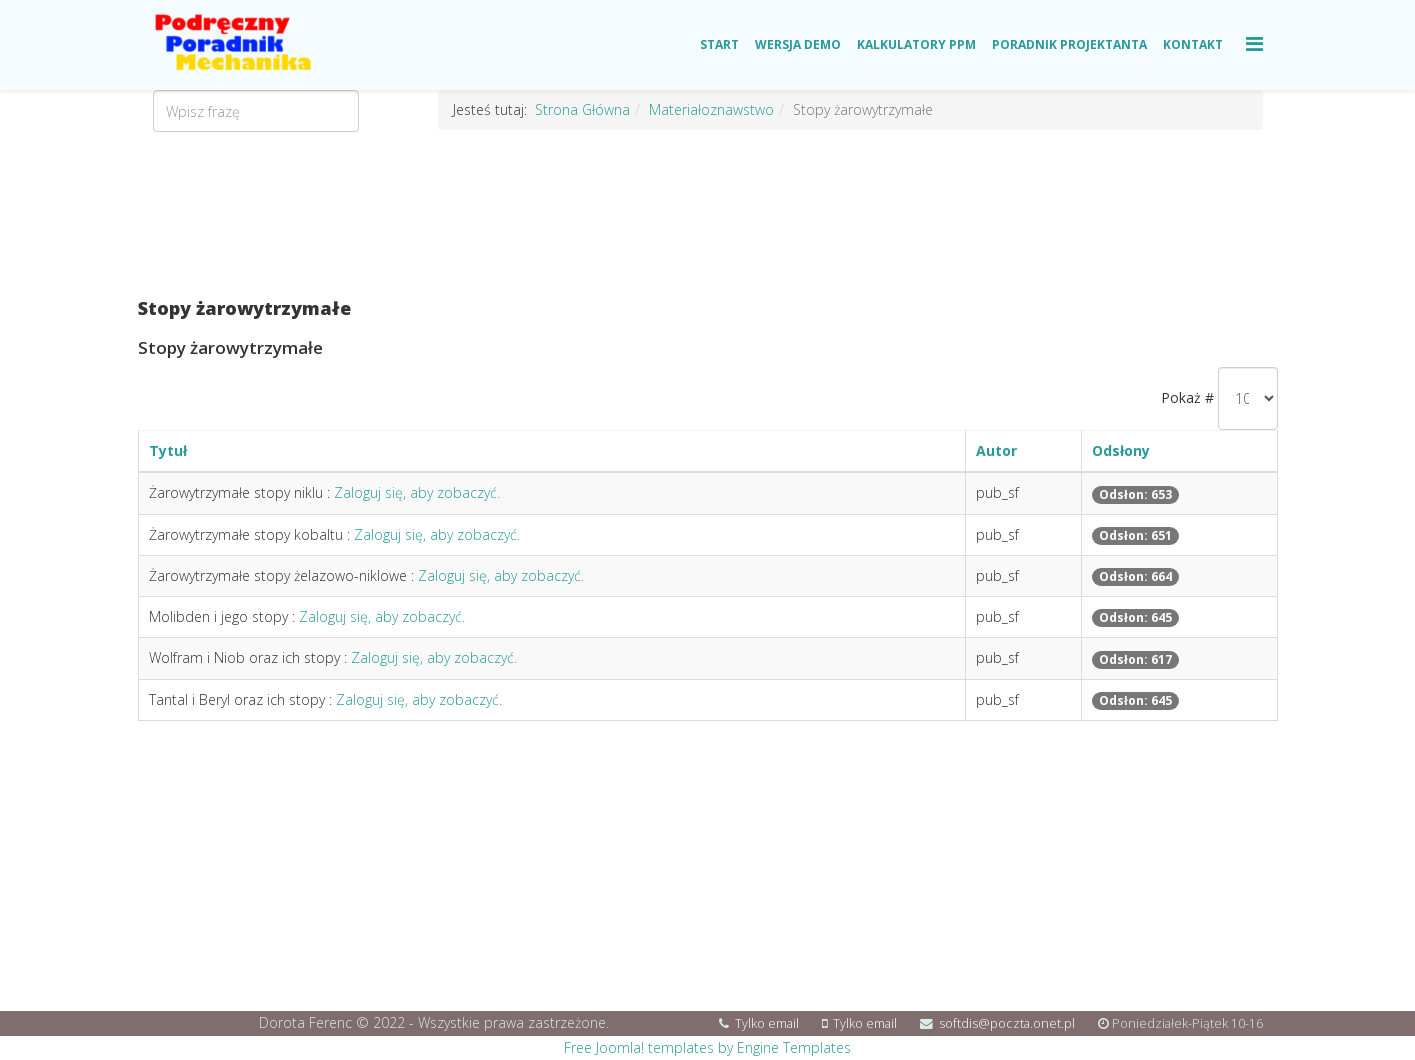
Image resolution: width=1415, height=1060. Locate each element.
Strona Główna (582, 109)
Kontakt (1193, 44)
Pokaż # (1187, 397)
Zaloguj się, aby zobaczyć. (417, 492)
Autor (996, 450)
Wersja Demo (798, 44)
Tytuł (168, 450)
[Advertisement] (708, 214)
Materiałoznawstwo (711, 109)
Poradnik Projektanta (1069, 44)
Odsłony (1121, 450)
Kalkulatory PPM (916, 44)
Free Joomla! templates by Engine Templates (707, 1047)
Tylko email (767, 1023)
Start (719, 44)
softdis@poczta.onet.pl (1007, 1023)
